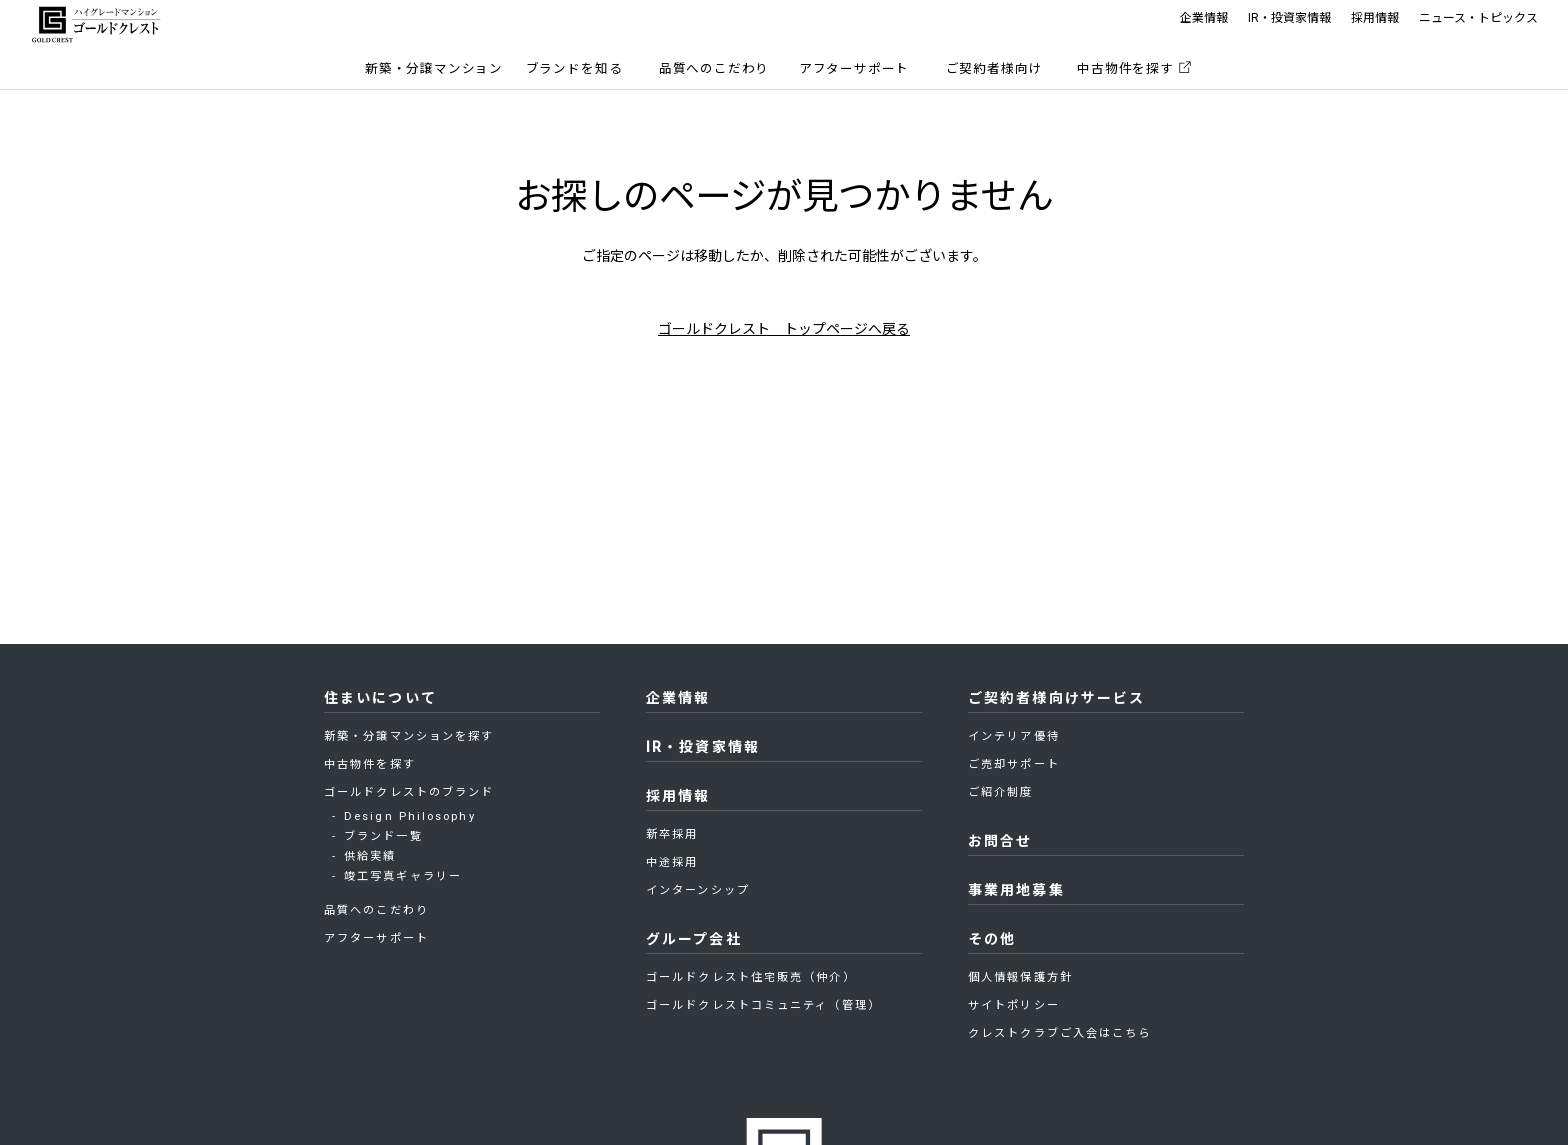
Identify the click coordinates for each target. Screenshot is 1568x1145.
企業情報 (1204, 18)
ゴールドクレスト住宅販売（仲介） (751, 977)
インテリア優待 (1014, 736)
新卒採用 (672, 834)
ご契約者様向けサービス (1056, 698)
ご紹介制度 (1001, 792)
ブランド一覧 (383, 836)
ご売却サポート (1014, 764)
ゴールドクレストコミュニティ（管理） (763, 1005)
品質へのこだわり (714, 68)
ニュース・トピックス (1478, 18)
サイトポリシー (1014, 1005)
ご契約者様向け (994, 68)
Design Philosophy (410, 816)
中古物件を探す (1125, 68)
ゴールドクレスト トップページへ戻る (784, 329)
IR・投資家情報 (1289, 18)
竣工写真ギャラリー (403, 876)
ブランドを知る (574, 68)
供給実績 (370, 856)
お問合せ (1000, 841)
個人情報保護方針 (1020, 977)
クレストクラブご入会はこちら (1059, 1033)
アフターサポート (854, 68)
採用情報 (1375, 18)
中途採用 (672, 862)
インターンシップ (698, 890)
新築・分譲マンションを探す (409, 736)
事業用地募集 (1016, 890)
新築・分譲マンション (434, 68)
